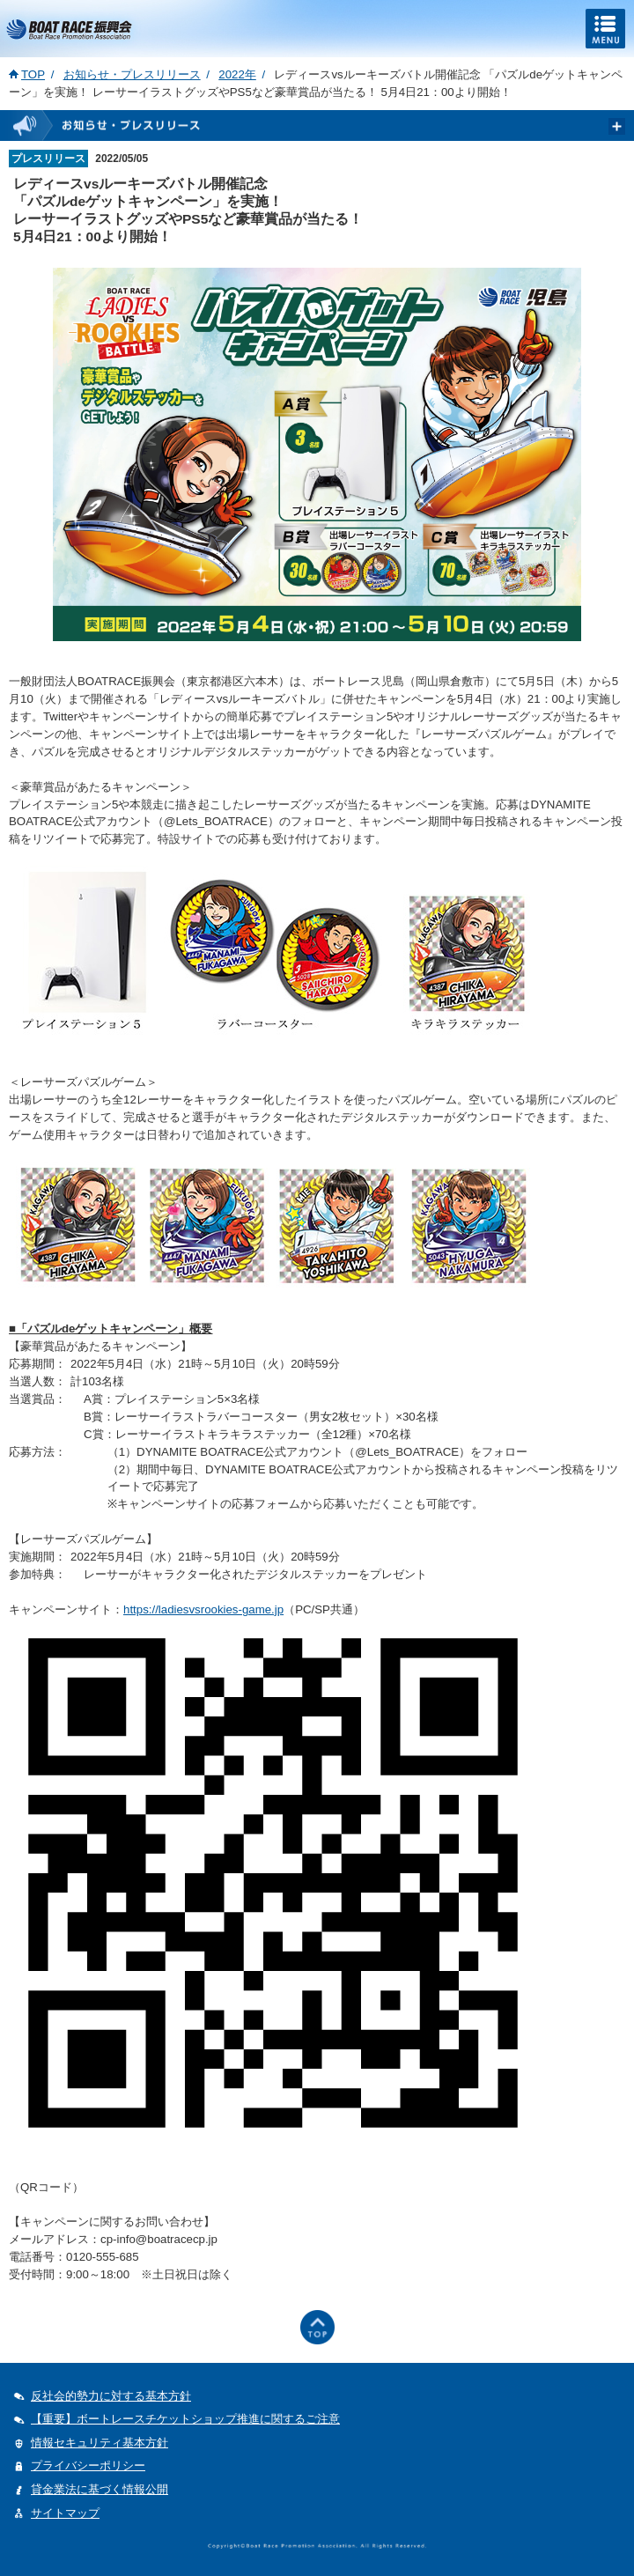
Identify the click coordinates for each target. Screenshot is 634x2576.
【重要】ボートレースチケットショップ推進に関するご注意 (185, 2418)
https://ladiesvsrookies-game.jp (203, 1609)
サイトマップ (65, 2513)
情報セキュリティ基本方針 (99, 2442)
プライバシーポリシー (88, 2465)
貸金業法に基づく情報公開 (99, 2489)
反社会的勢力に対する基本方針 (111, 2396)
